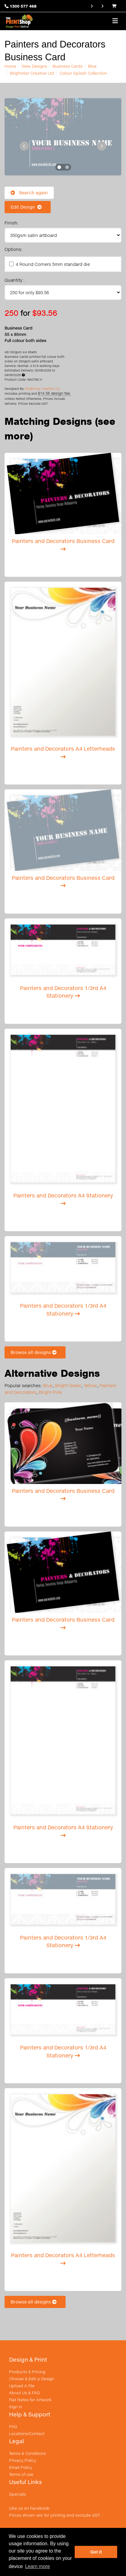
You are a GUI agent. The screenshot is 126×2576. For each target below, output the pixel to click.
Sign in (15, 2406)
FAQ (13, 2426)
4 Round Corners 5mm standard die (53, 264)
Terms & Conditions (27, 2453)
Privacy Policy (22, 2460)
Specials (17, 2494)
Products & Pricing (27, 2371)
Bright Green (68, 1385)
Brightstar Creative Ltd (32, 73)
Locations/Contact (27, 2433)
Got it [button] (96, 2552)
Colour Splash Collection (83, 73)
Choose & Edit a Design (31, 2378)
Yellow (90, 1385)
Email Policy (20, 2467)
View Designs (34, 66)
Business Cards (68, 66)
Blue (92, 66)
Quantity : (15, 280)
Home (10, 66)
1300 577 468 (23, 6)
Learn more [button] (37, 2566)
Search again (29, 192)
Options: (13, 249)
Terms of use (21, 2474)
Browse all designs (35, 1352)
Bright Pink (50, 1392)
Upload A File (22, 2385)
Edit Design (28, 207)
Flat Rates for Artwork (30, 2399)
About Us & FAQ (24, 2392)
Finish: (12, 222)
